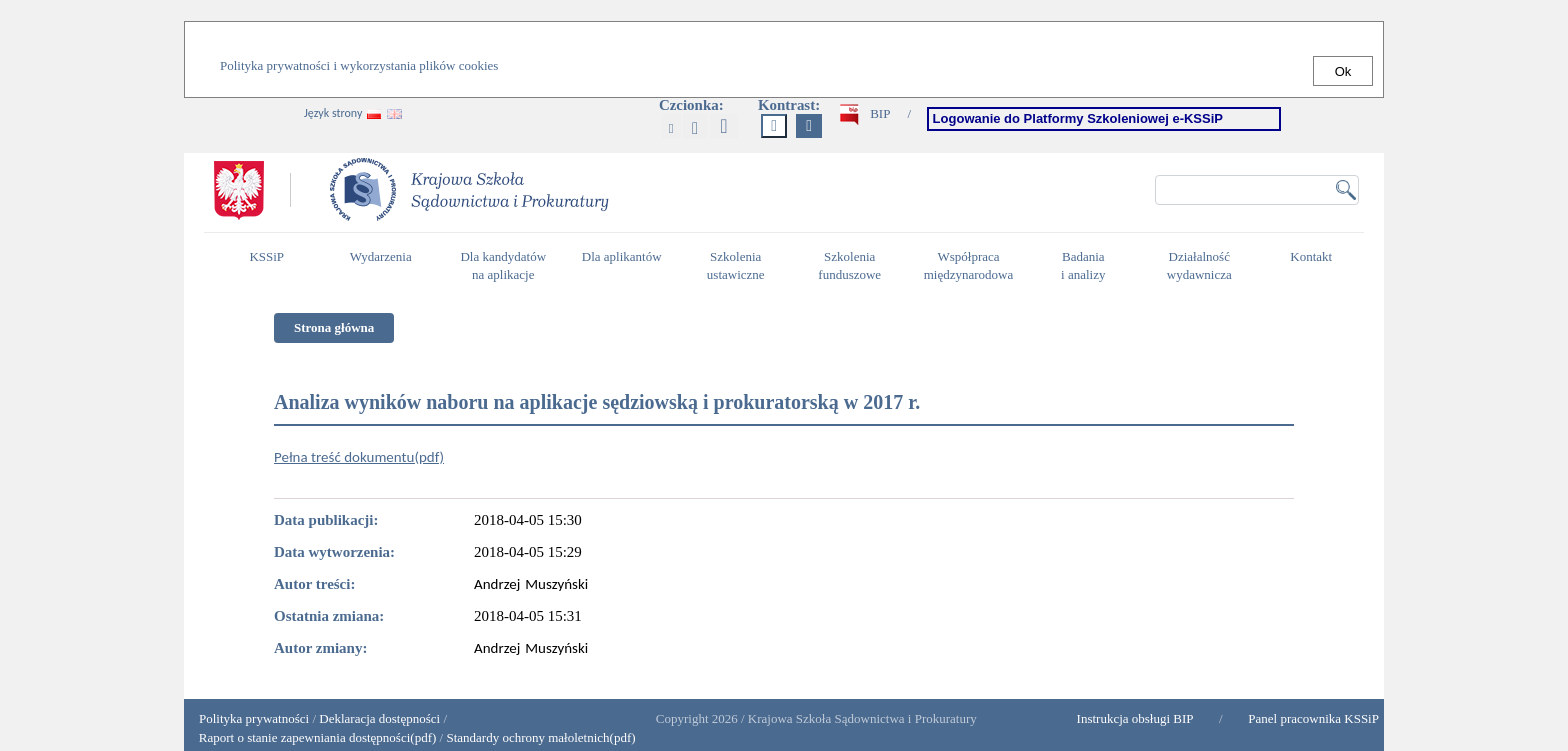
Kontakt (1316, 265)
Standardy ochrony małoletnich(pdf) (540, 737)
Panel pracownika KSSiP (1313, 718)
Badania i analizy (1088, 266)
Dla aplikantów (624, 265)
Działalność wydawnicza (1205, 266)
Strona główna (334, 327)
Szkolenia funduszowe (854, 266)
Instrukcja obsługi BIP (1135, 718)
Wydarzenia (381, 256)
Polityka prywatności (254, 718)
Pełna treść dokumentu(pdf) (359, 457)
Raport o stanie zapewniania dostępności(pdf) (312, 737)
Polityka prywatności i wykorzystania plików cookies (359, 65)
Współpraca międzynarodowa (971, 266)
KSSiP (271, 265)
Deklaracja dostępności (379, 718)
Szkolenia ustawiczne (741, 266)
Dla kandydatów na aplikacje (503, 266)
